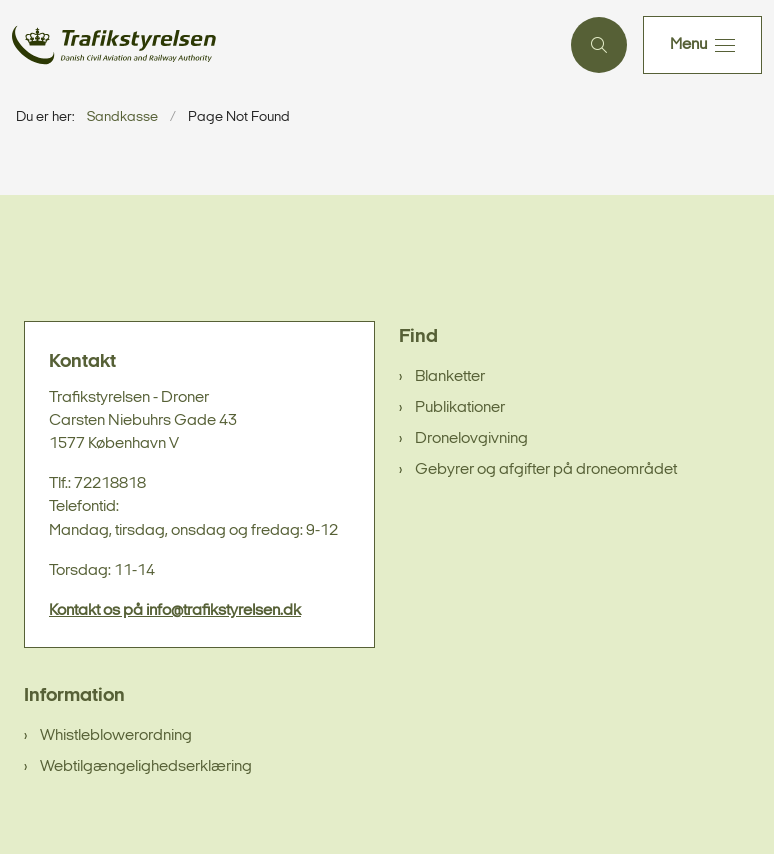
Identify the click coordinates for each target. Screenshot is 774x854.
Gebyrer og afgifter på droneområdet (546, 470)
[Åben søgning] (599, 45)
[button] (702, 45)
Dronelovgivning (471, 439)
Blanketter (450, 377)
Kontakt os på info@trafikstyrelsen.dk (175, 611)
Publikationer (460, 408)
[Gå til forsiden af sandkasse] (277, 45)
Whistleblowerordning (116, 736)
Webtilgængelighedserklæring (146, 767)
